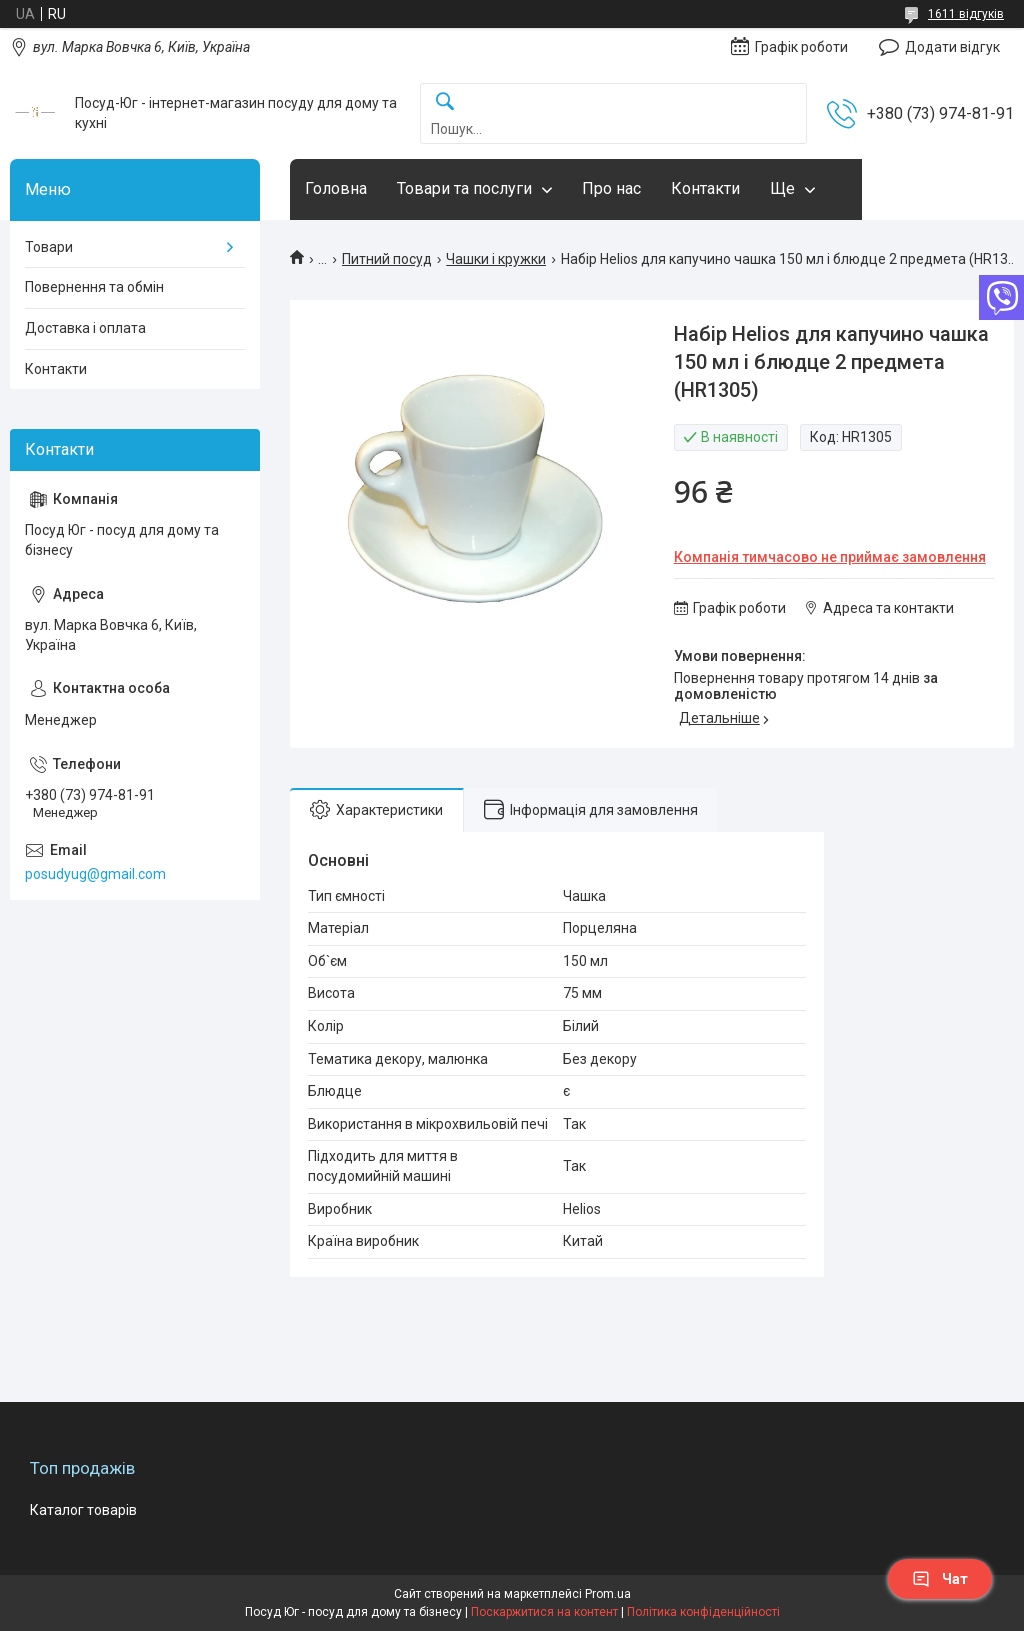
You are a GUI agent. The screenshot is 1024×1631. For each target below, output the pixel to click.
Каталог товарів (83, 1510)
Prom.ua (608, 1594)
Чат (940, 1579)
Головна (336, 188)
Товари (49, 247)
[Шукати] (445, 102)
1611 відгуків (966, 14)
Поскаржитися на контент (544, 1612)
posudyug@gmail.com (95, 874)
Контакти (705, 188)
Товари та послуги (464, 188)
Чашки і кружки (496, 259)
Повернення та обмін (94, 287)
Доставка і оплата (85, 328)
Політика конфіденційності (703, 1612)
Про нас (611, 188)
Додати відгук (952, 47)
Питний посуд (387, 259)
